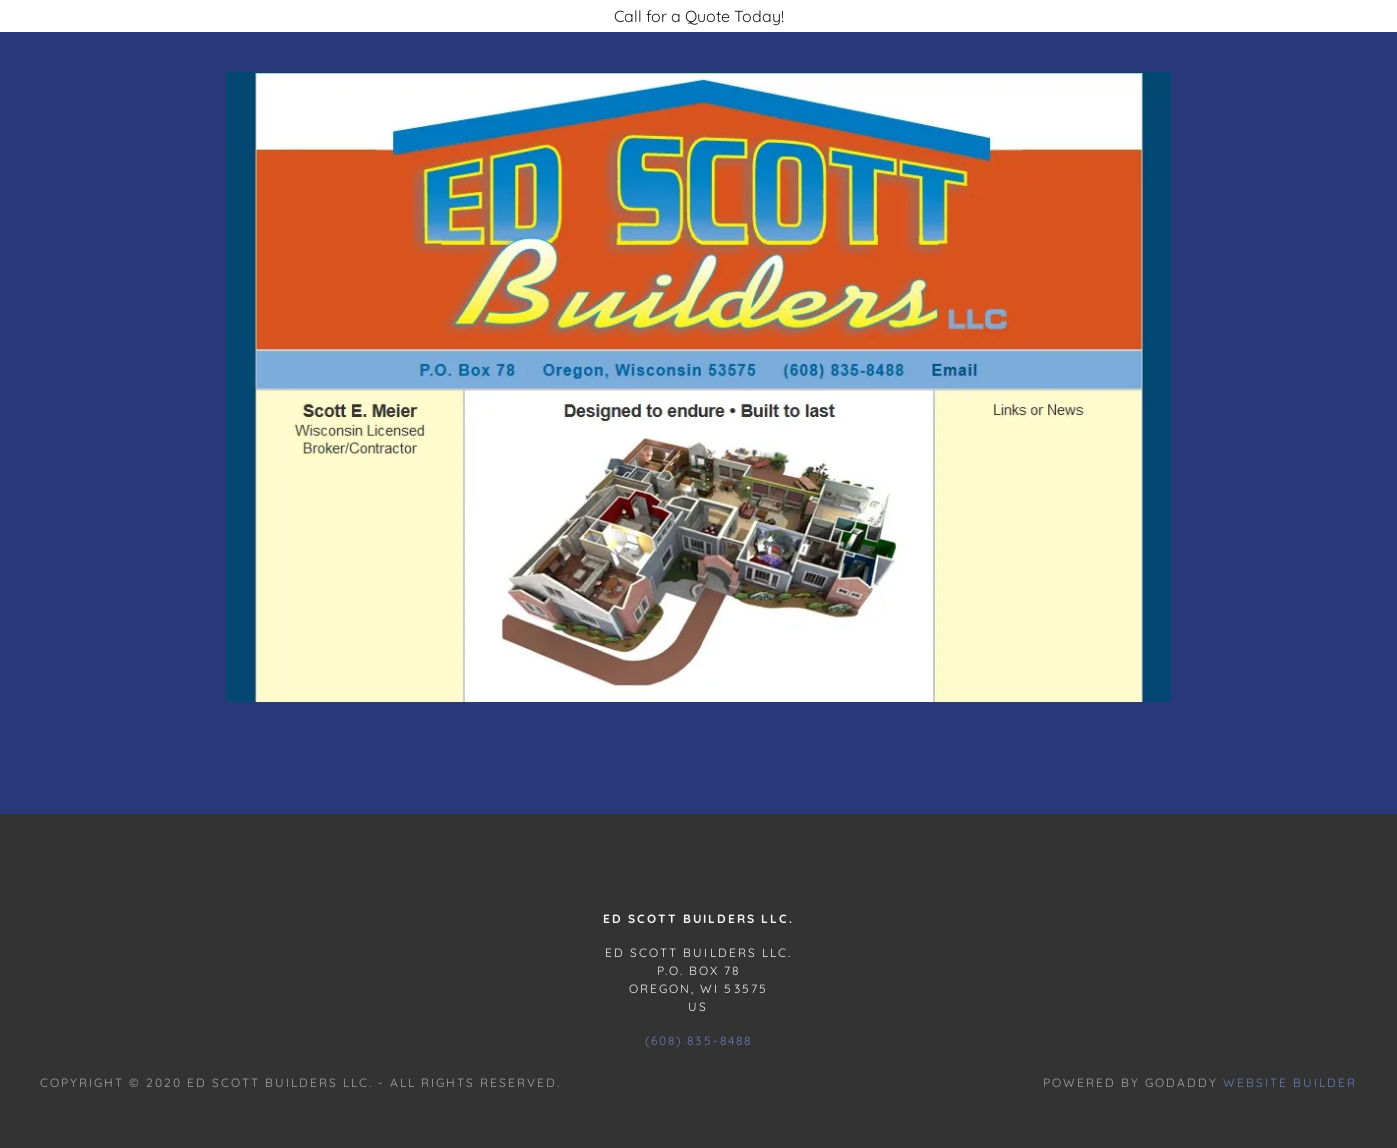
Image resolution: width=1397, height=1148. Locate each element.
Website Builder (1290, 1082)
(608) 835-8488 (698, 1040)
